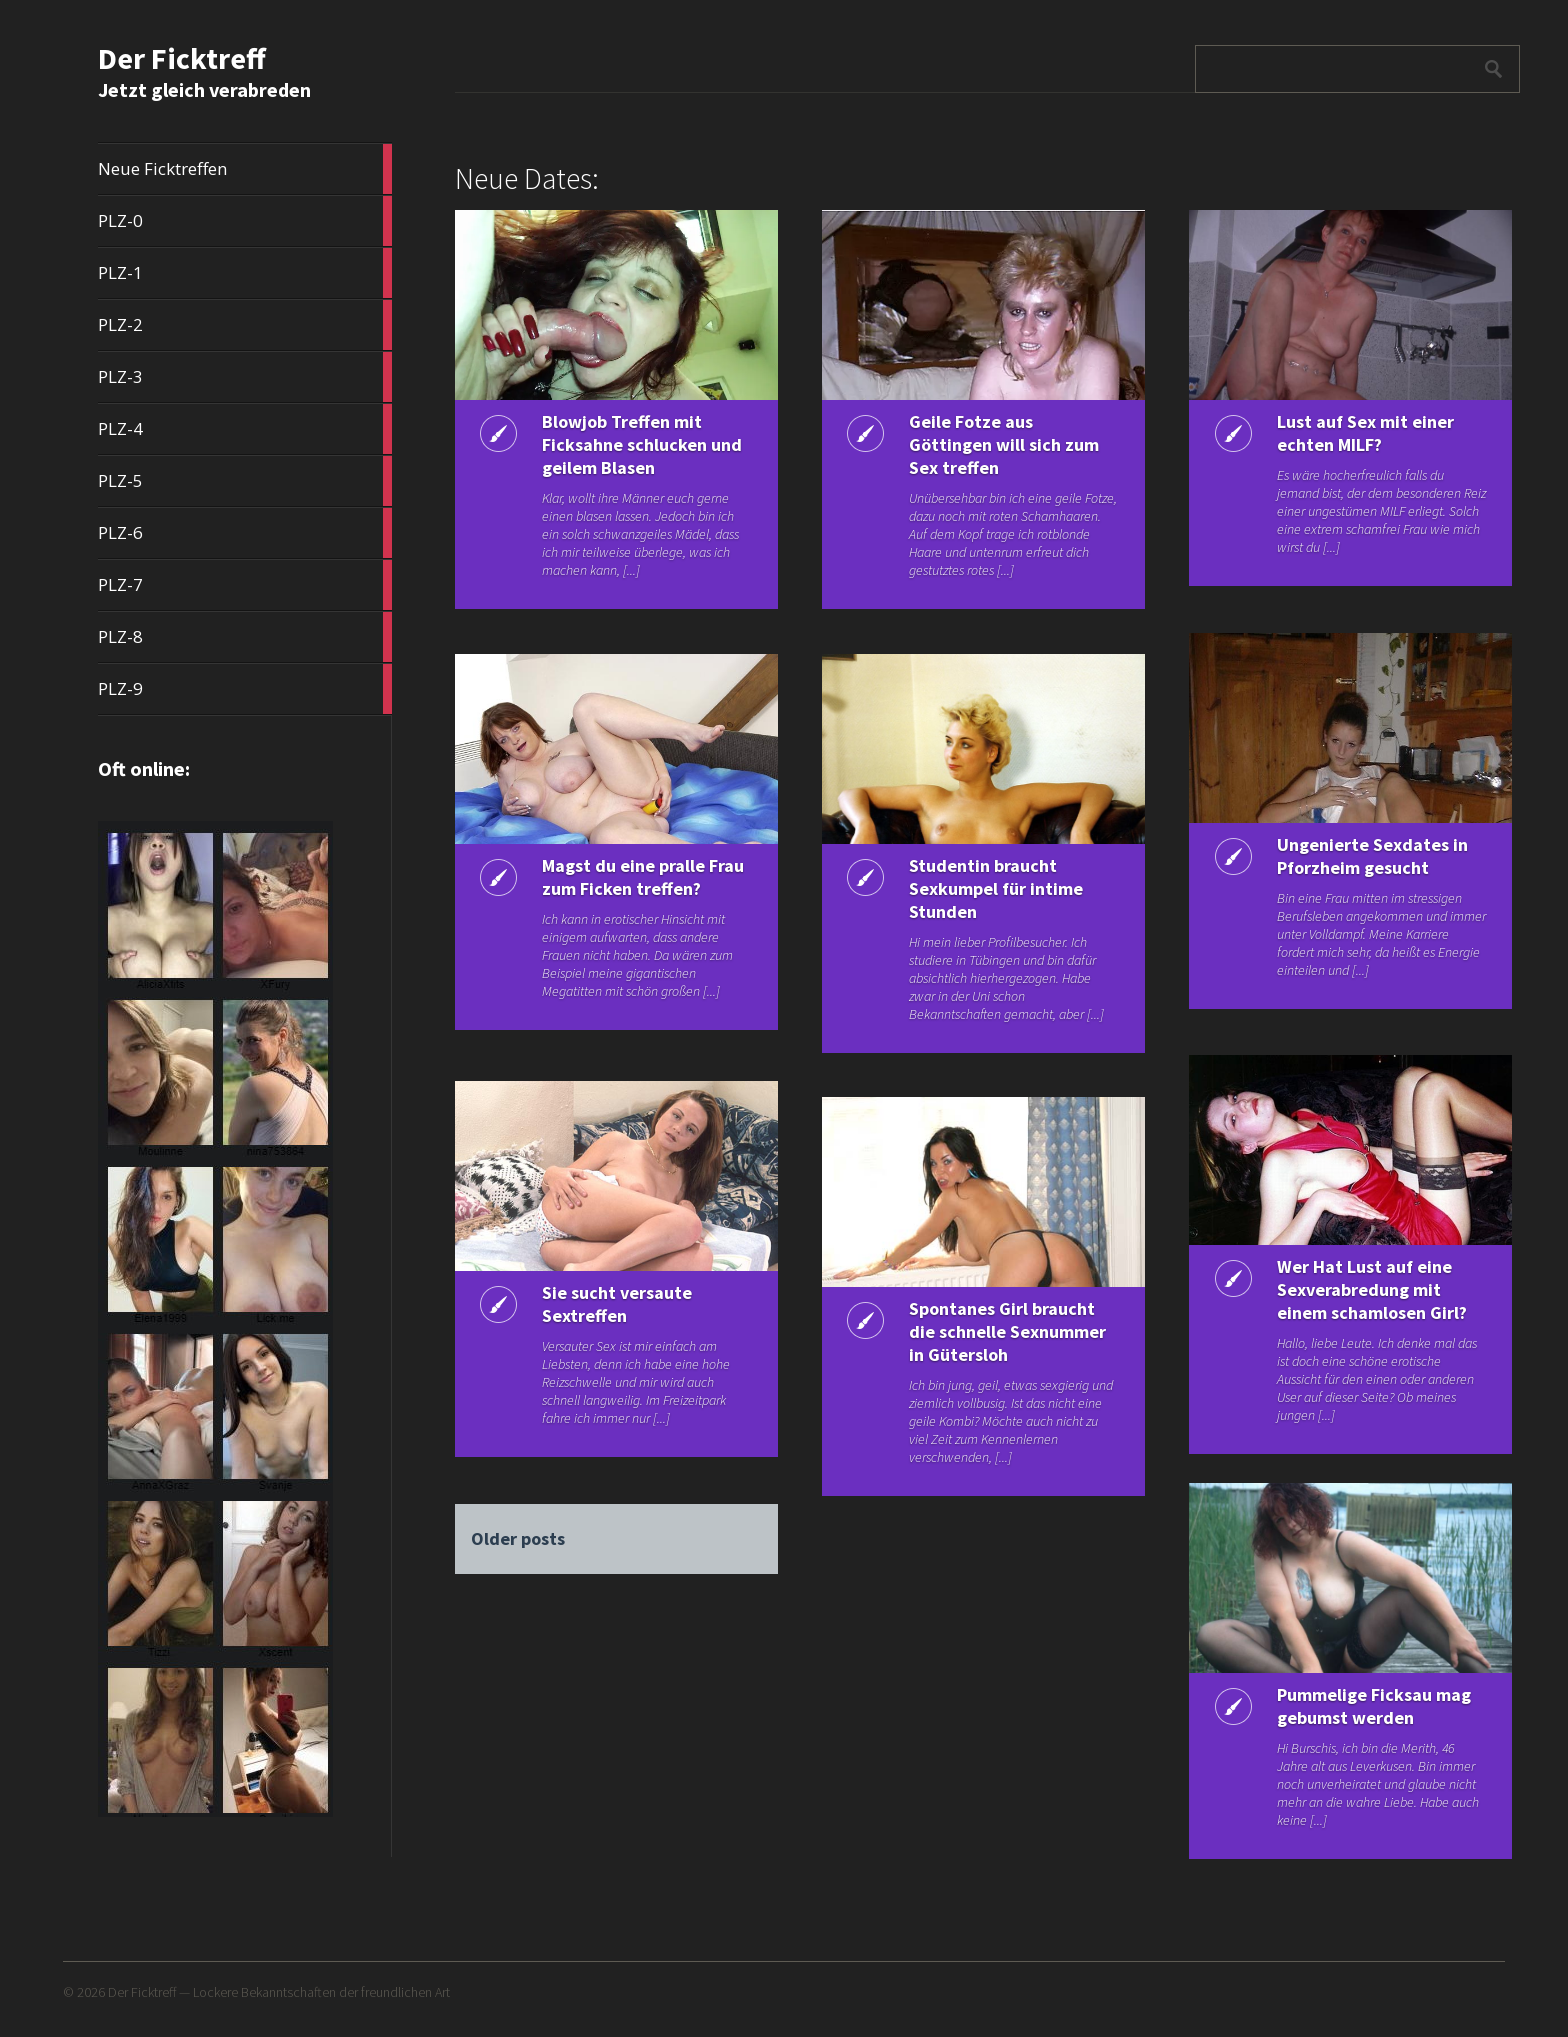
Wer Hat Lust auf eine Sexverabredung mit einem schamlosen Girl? (1372, 1289)
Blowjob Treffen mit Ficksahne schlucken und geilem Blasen (642, 444)
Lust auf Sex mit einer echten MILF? (1365, 433)
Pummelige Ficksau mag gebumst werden (1374, 1706)
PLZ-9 (245, 689)
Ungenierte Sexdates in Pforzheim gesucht (1372, 856)
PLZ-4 (245, 429)
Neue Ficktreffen (245, 169)
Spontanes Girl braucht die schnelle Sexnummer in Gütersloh (1007, 1331)
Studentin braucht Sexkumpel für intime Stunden (996, 888)
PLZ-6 (245, 533)
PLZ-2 (245, 325)
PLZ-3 (245, 377)
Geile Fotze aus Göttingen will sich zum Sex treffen (1004, 444)
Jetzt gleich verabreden (204, 89)
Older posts (518, 1538)
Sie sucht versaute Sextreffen (617, 1304)
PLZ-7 (245, 585)
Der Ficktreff (182, 58)
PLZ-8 (245, 637)
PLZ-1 (245, 273)
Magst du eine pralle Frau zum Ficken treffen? (643, 877)
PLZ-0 (245, 221)
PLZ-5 (245, 481)
